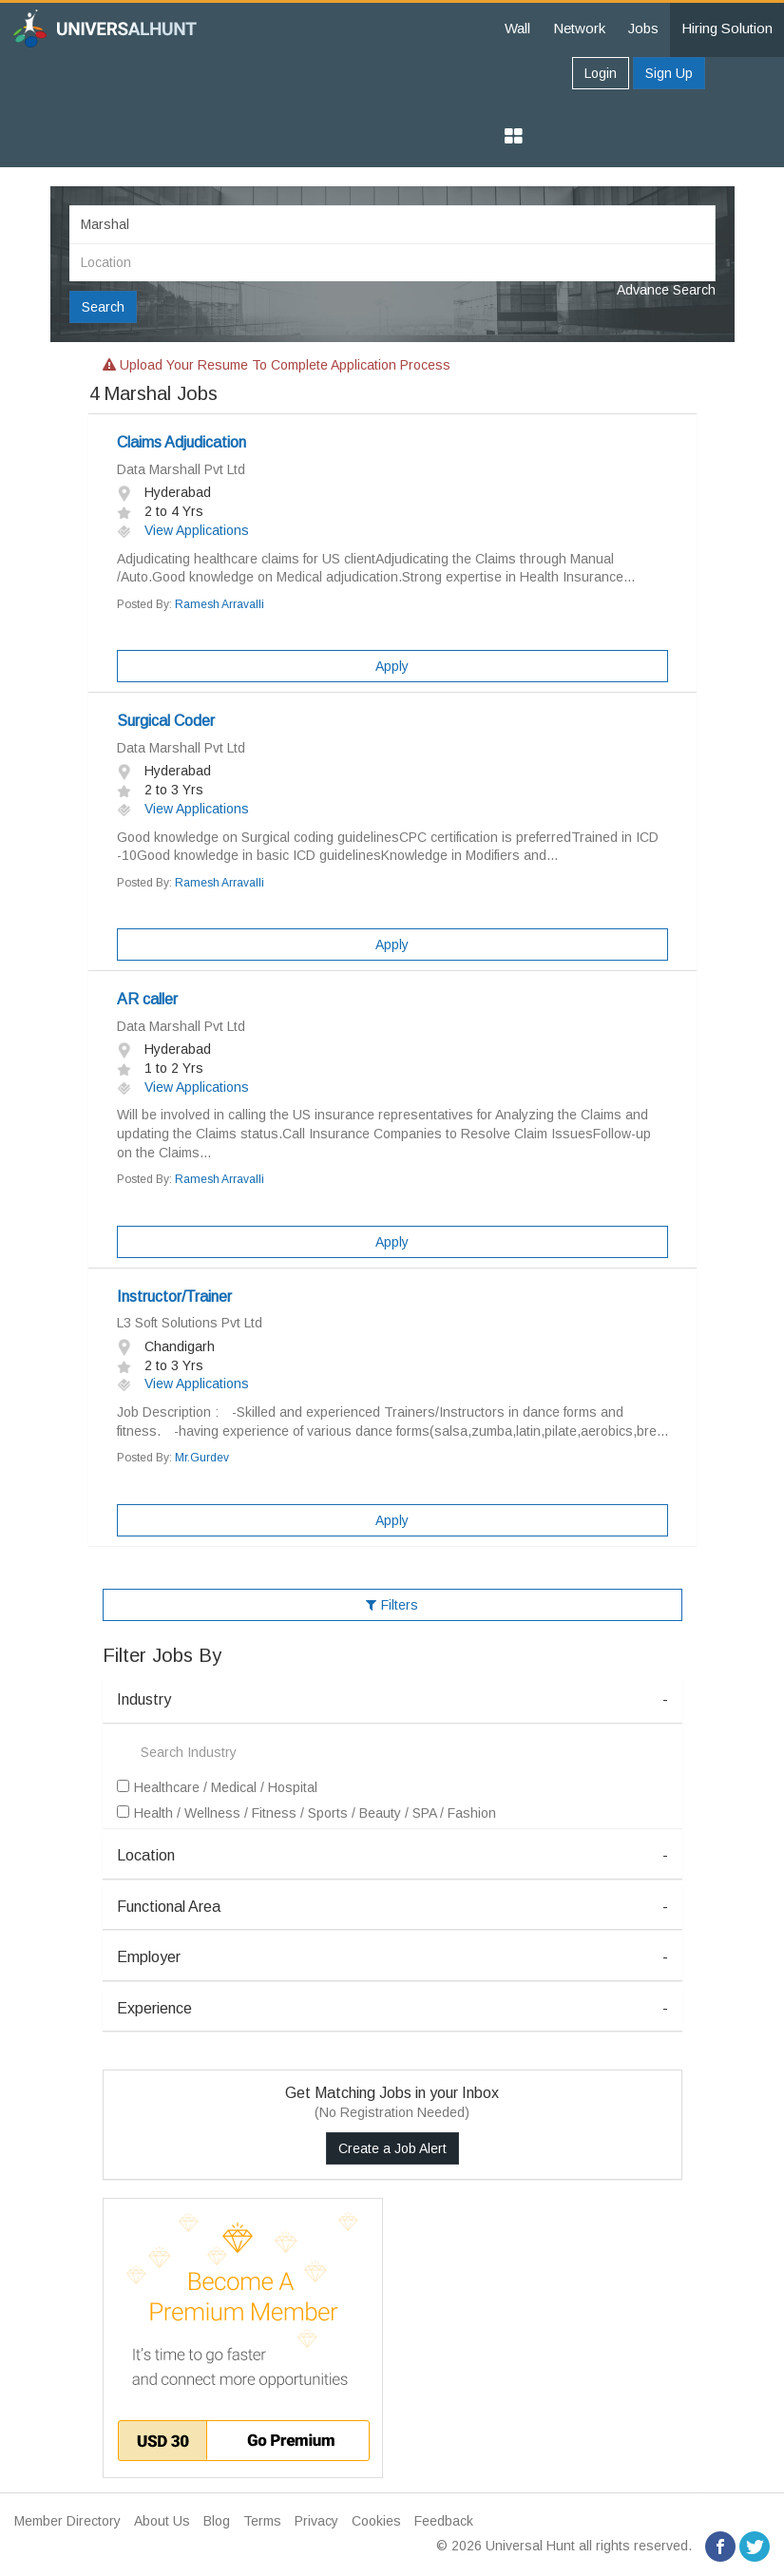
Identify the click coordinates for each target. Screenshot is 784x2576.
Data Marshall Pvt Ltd (181, 469)
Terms (262, 2520)
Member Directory (67, 2520)
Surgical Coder (166, 721)
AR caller (147, 999)
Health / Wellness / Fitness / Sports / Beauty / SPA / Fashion (306, 1813)
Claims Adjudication (181, 442)
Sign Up (669, 73)
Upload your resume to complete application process (276, 364)
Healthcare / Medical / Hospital (217, 1787)
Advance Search (666, 289)
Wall (517, 28)
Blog (216, 2520)
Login (600, 73)
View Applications (183, 530)
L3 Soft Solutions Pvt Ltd (189, 1322)
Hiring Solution (727, 28)
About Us (162, 2520)
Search (103, 307)
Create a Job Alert (392, 2148)
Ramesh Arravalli (219, 604)
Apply (392, 666)
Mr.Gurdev (202, 1457)
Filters (392, 1604)
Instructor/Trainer (174, 1296)
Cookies (376, 2520)
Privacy (316, 2520)
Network (579, 28)
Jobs (643, 28)
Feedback (443, 2520)
